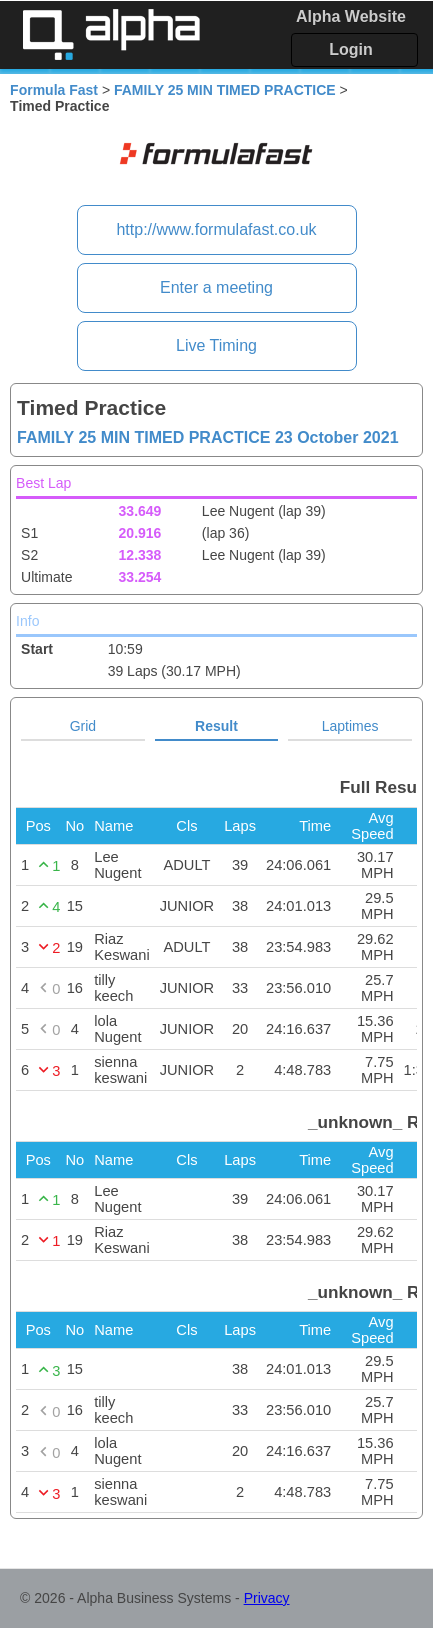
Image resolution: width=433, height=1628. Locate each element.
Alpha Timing (111, 34)
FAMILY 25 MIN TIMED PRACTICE (225, 90)
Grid (83, 726)
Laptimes (350, 726)
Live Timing (216, 345)
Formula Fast (54, 90)
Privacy (267, 1598)
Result (216, 726)
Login (351, 49)
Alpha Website (351, 16)
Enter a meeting (216, 287)
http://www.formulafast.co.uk (216, 229)
